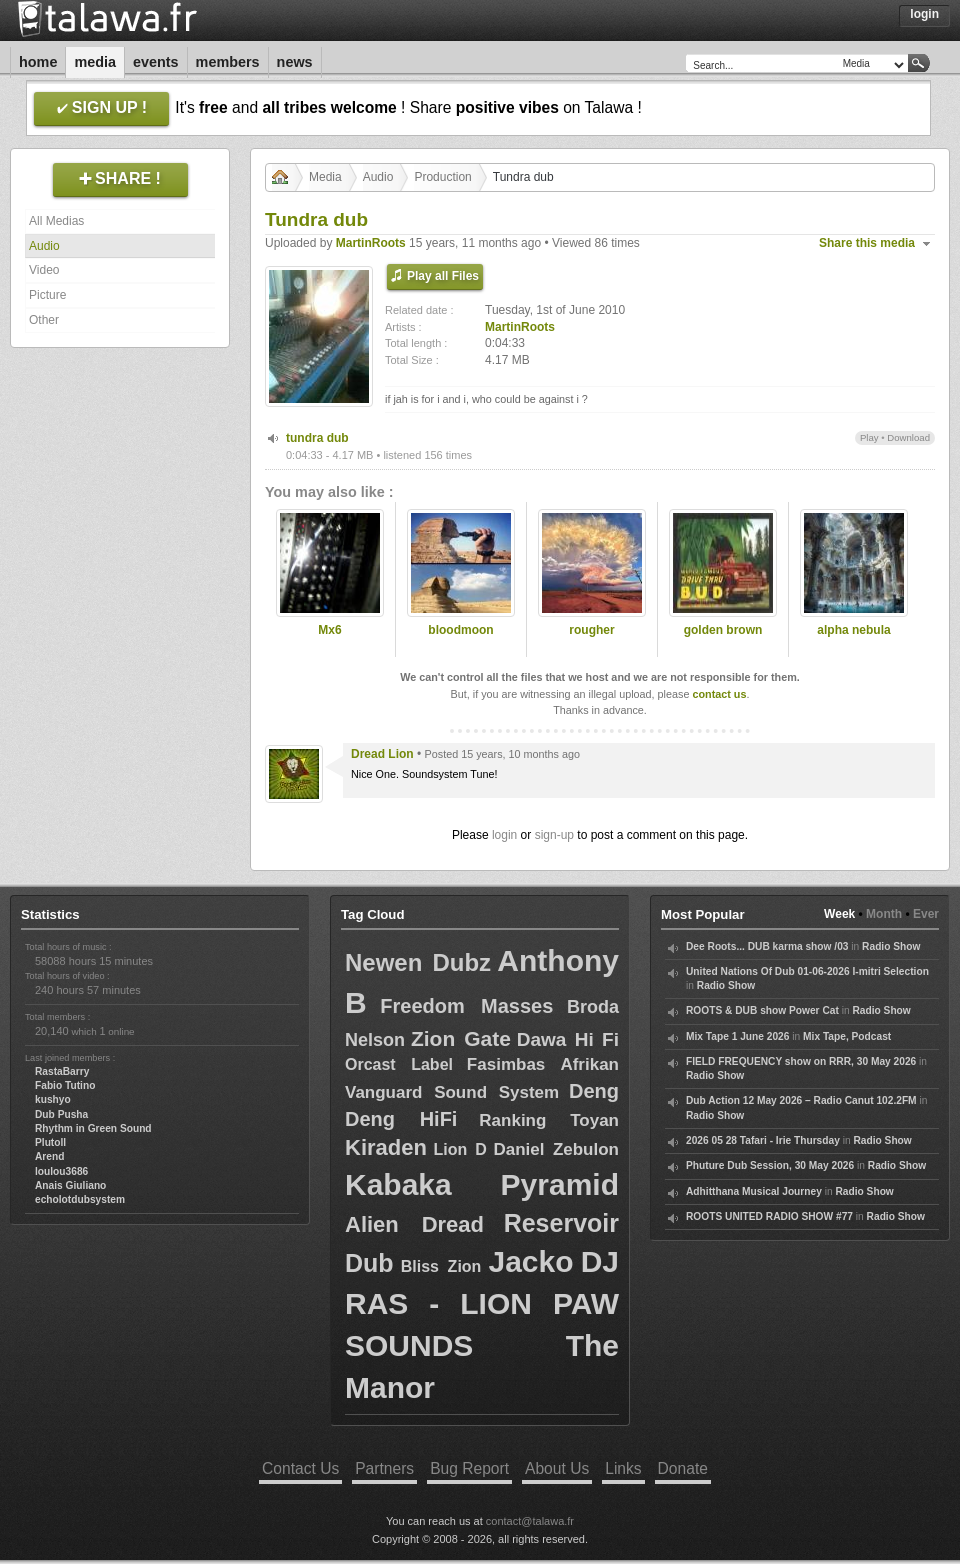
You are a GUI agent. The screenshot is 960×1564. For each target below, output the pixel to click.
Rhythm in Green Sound (93, 1128)
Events (156, 62)
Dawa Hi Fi (568, 1039)
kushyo (53, 1099)
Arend (49, 1156)
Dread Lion (382, 754)
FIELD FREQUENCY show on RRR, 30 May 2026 (801, 1061)
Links (623, 1468)
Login (924, 14)
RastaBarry (62, 1071)
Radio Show (891, 946)
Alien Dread (414, 1224)
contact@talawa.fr (530, 1521)
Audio (44, 246)
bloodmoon (460, 630)
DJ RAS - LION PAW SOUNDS (482, 1303)
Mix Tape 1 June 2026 (737, 1036)
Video (44, 270)
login (504, 835)
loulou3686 (61, 1171)
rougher (591, 630)
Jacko (530, 1261)
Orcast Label (399, 1064)
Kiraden (386, 1147)
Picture (47, 295)
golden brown (723, 630)
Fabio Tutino (65, 1085)
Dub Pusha (61, 1114)
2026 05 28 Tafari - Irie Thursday (763, 1140)
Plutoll (50, 1142)
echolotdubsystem (80, 1199)
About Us (557, 1468)
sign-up (554, 835)
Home (38, 62)
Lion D (459, 1149)
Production (442, 177)
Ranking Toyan (549, 1120)
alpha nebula (853, 630)
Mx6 (329, 630)
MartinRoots (371, 243)
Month (884, 914)
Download (908, 437)
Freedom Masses (466, 1006)
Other (44, 320)
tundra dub (317, 438)
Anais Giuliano (70, 1185)
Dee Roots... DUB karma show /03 (767, 946)
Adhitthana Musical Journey (754, 1191)
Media (95, 62)
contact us (719, 694)
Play (869, 437)
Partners (384, 1468)
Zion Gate (461, 1038)
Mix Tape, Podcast (847, 1036)
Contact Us (300, 1468)
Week (839, 914)
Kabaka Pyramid (482, 1184)
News (295, 62)
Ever (926, 914)
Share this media (867, 243)
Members (228, 62)
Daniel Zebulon (556, 1149)
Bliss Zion (441, 1266)
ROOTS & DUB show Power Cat (762, 1010)
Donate (683, 1468)
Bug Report (469, 1468)
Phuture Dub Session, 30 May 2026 (770, 1165)
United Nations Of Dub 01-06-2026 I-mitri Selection (807, 971)
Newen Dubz (418, 962)
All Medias (56, 221)
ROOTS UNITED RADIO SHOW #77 (769, 1216)
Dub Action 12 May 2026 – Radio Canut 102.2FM (801, 1100)
